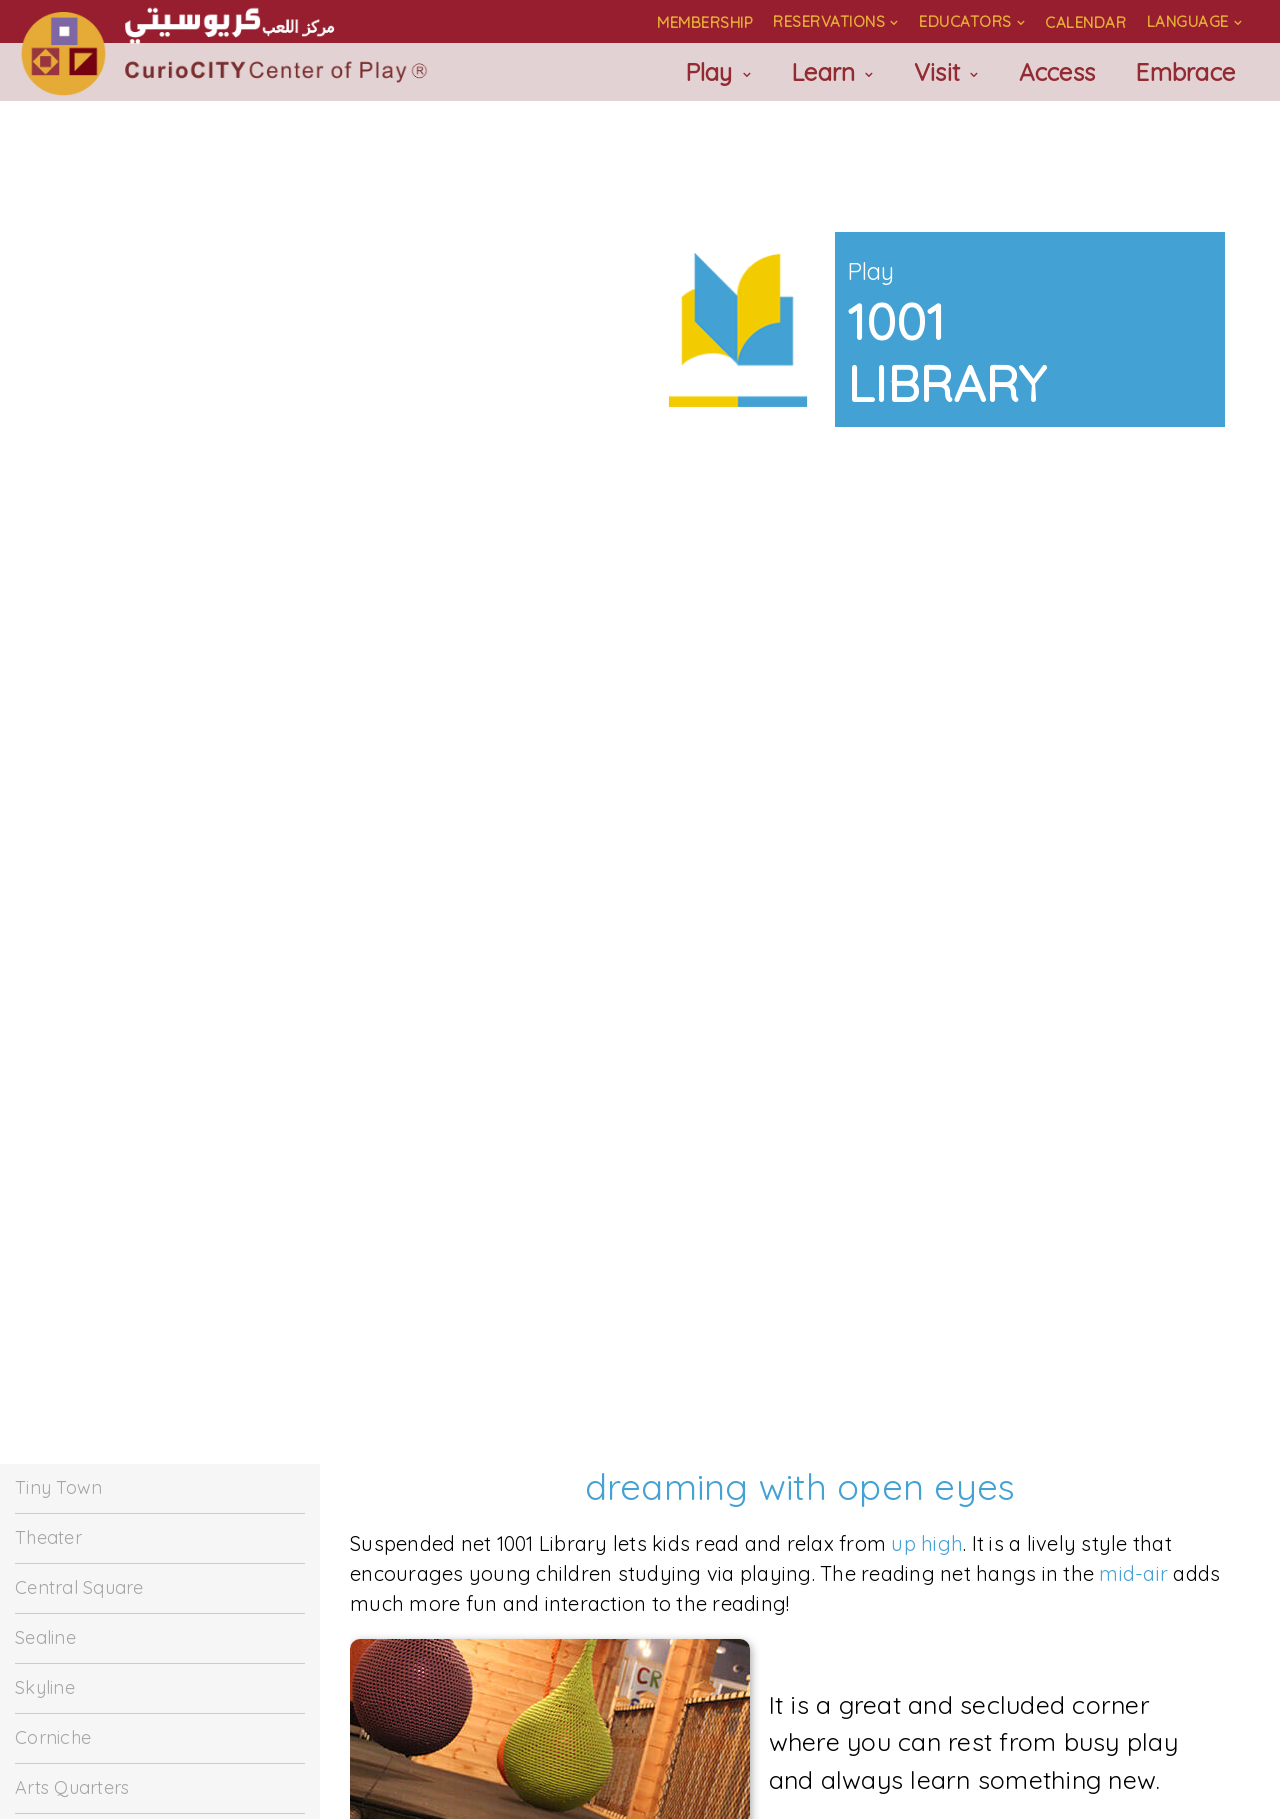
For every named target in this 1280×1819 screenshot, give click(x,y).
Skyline (45, 1687)
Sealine (45, 1637)
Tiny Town (58, 1487)
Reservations (829, 21)
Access (1057, 72)
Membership (705, 22)
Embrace (1185, 72)
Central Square (79, 1587)
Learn (823, 72)
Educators (965, 21)
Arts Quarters (72, 1787)
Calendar (1085, 22)
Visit (937, 72)
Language (1188, 21)
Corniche (53, 1737)
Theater (48, 1537)
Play (709, 72)
